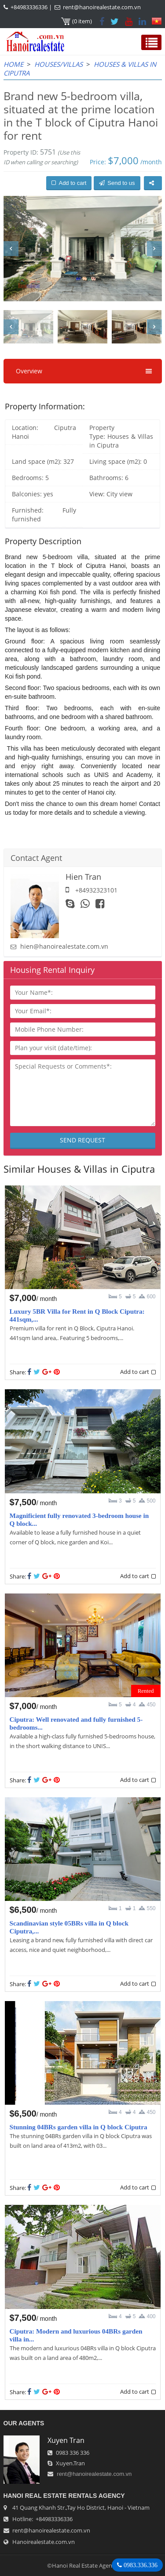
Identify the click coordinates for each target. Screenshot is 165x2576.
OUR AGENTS (24, 2423)
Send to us (117, 183)
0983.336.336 (140, 2565)
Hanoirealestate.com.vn (43, 2542)
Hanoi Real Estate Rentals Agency (64, 2495)
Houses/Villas (58, 64)
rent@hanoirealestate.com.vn (102, 7)
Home (13, 64)
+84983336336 (29, 7)
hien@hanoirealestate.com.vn (64, 946)
